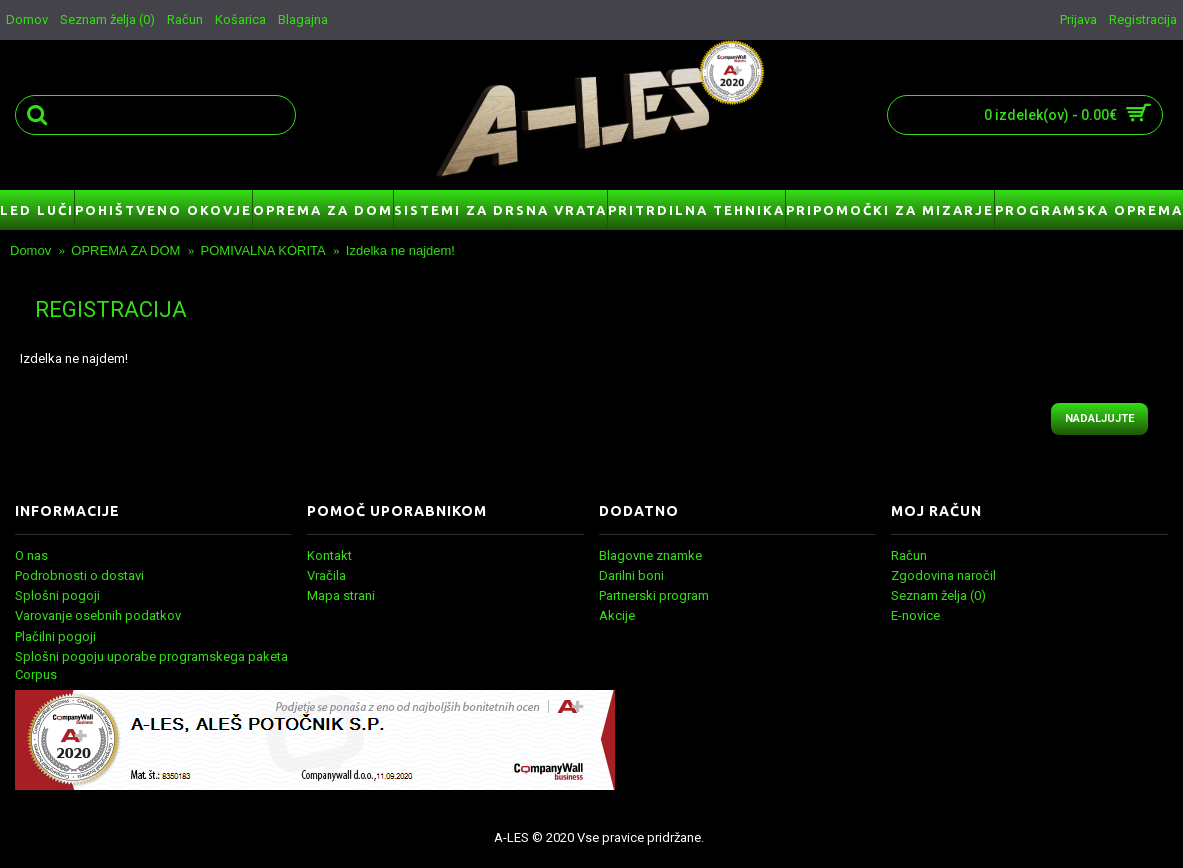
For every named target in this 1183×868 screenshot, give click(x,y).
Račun (909, 555)
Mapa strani (341, 595)
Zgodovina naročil (943, 575)
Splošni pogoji (57, 595)
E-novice (915, 615)
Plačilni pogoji (55, 636)
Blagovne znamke (650, 555)
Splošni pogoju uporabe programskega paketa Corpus (151, 665)
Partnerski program (654, 595)
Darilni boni (631, 575)
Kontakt (329, 555)
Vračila (326, 575)
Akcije (617, 615)
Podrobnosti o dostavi (79, 575)
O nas (31, 555)
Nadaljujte (1099, 418)
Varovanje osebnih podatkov (98, 615)
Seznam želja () (938, 595)
